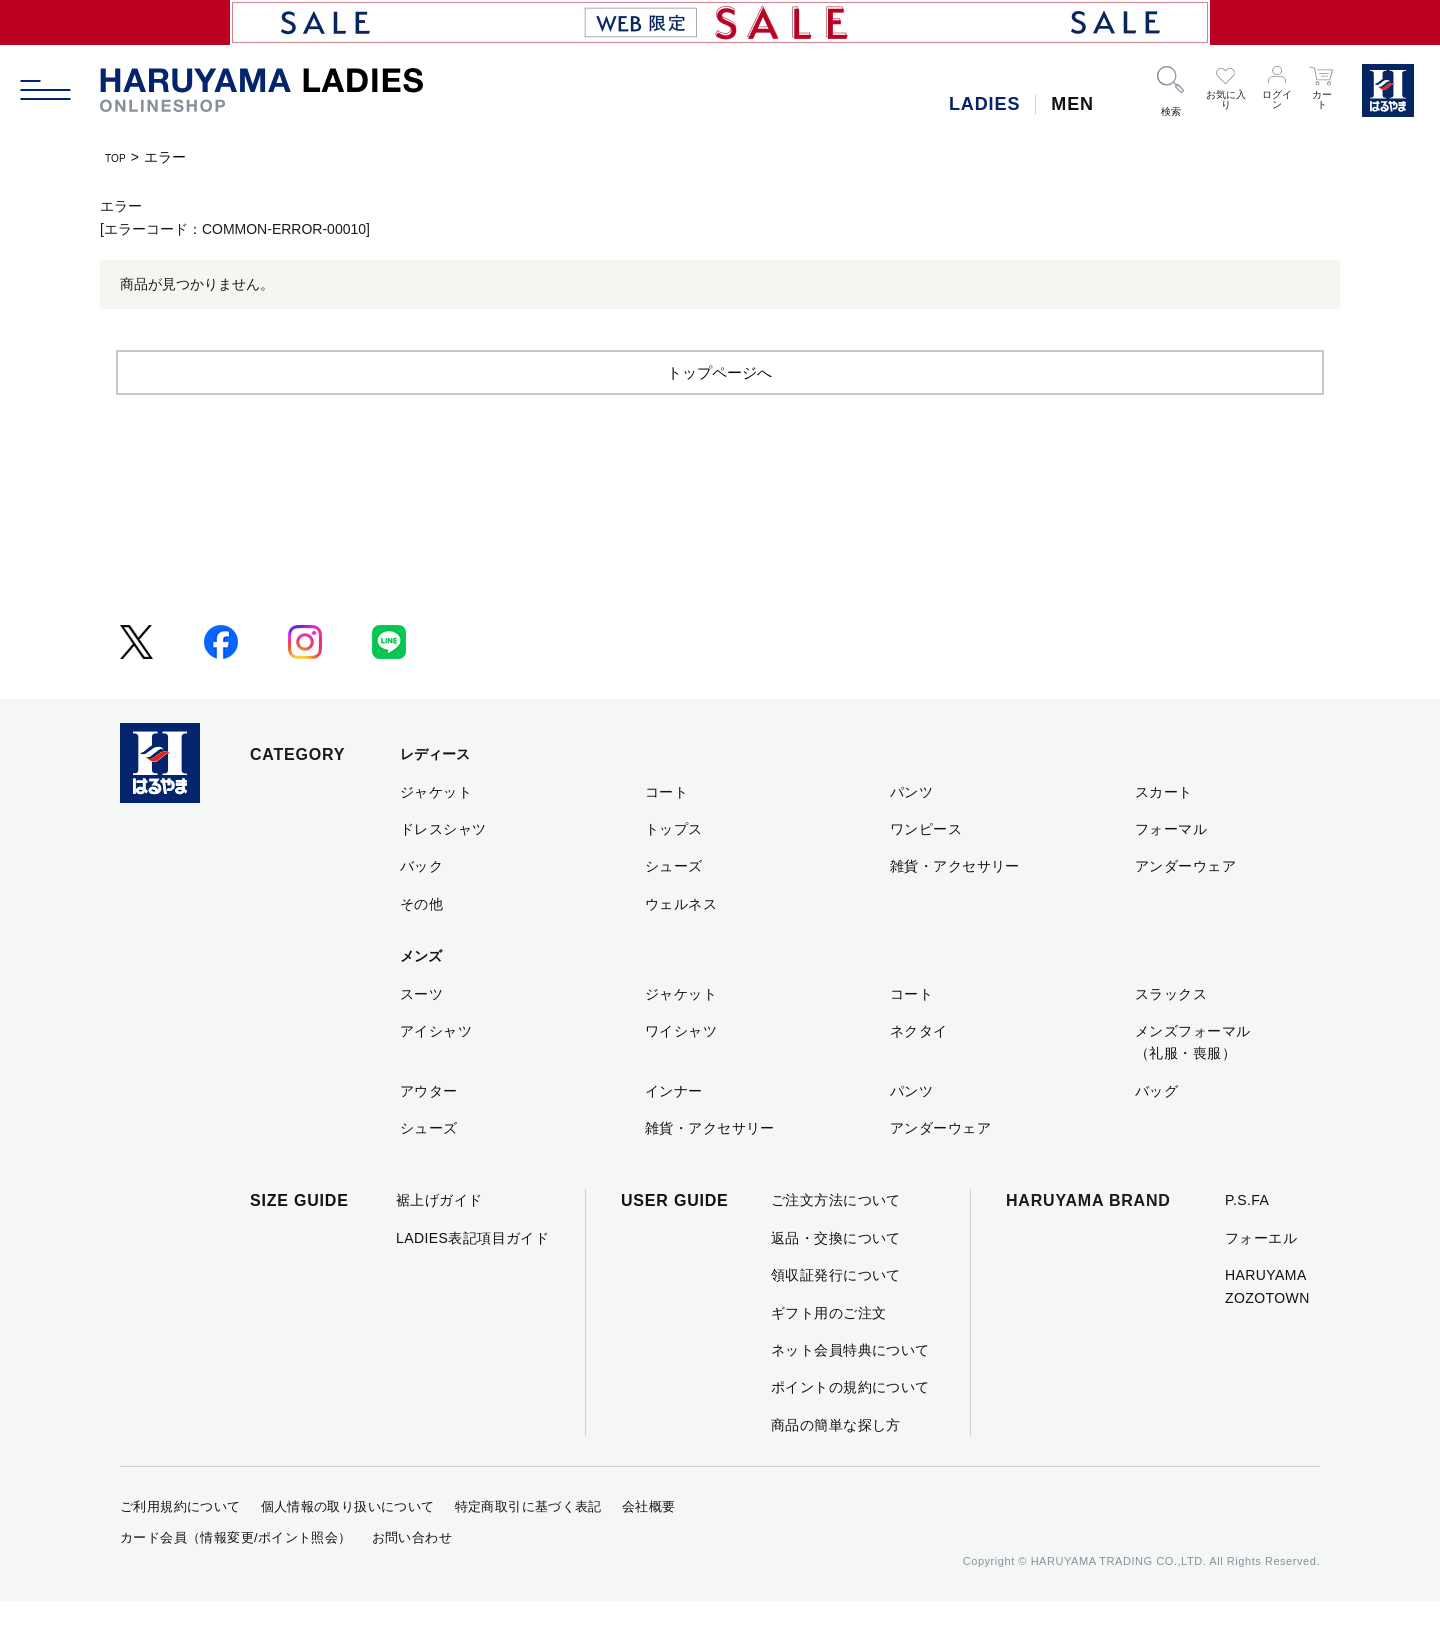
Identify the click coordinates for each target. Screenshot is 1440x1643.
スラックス (1171, 1035)
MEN (1072, 104)
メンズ (421, 998)
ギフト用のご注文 (828, 1354)
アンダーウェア (1185, 908)
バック (421, 908)
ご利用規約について (180, 1548)
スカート (1164, 833)
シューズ (674, 908)
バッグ (1156, 1132)
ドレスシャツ (443, 870)
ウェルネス (681, 945)
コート (666, 833)
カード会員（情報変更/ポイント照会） (236, 1578)
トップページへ (720, 412)
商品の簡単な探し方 (836, 1466)
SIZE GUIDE (299, 1242)
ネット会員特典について (850, 1391)
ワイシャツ (681, 1072)
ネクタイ (919, 1072)
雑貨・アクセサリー (955, 908)
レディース (435, 796)
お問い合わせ (412, 1578)
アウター (429, 1132)
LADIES (984, 104)
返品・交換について (836, 1279)
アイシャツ (436, 1072)
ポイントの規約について (850, 1429)
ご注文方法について (836, 1242)
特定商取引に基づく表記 (528, 1548)
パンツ (911, 833)
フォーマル (1171, 870)
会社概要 (649, 1548)
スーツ (421, 1035)
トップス (674, 870)
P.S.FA (1247, 1242)
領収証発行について (836, 1317)
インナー (674, 1132)
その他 (421, 945)
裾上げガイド (439, 1242)
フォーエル (1261, 1279)
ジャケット (436, 833)
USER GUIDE (675, 1242)
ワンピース (926, 870)
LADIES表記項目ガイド (472, 1279)
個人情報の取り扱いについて (348, 1548)
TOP (119, 157)
